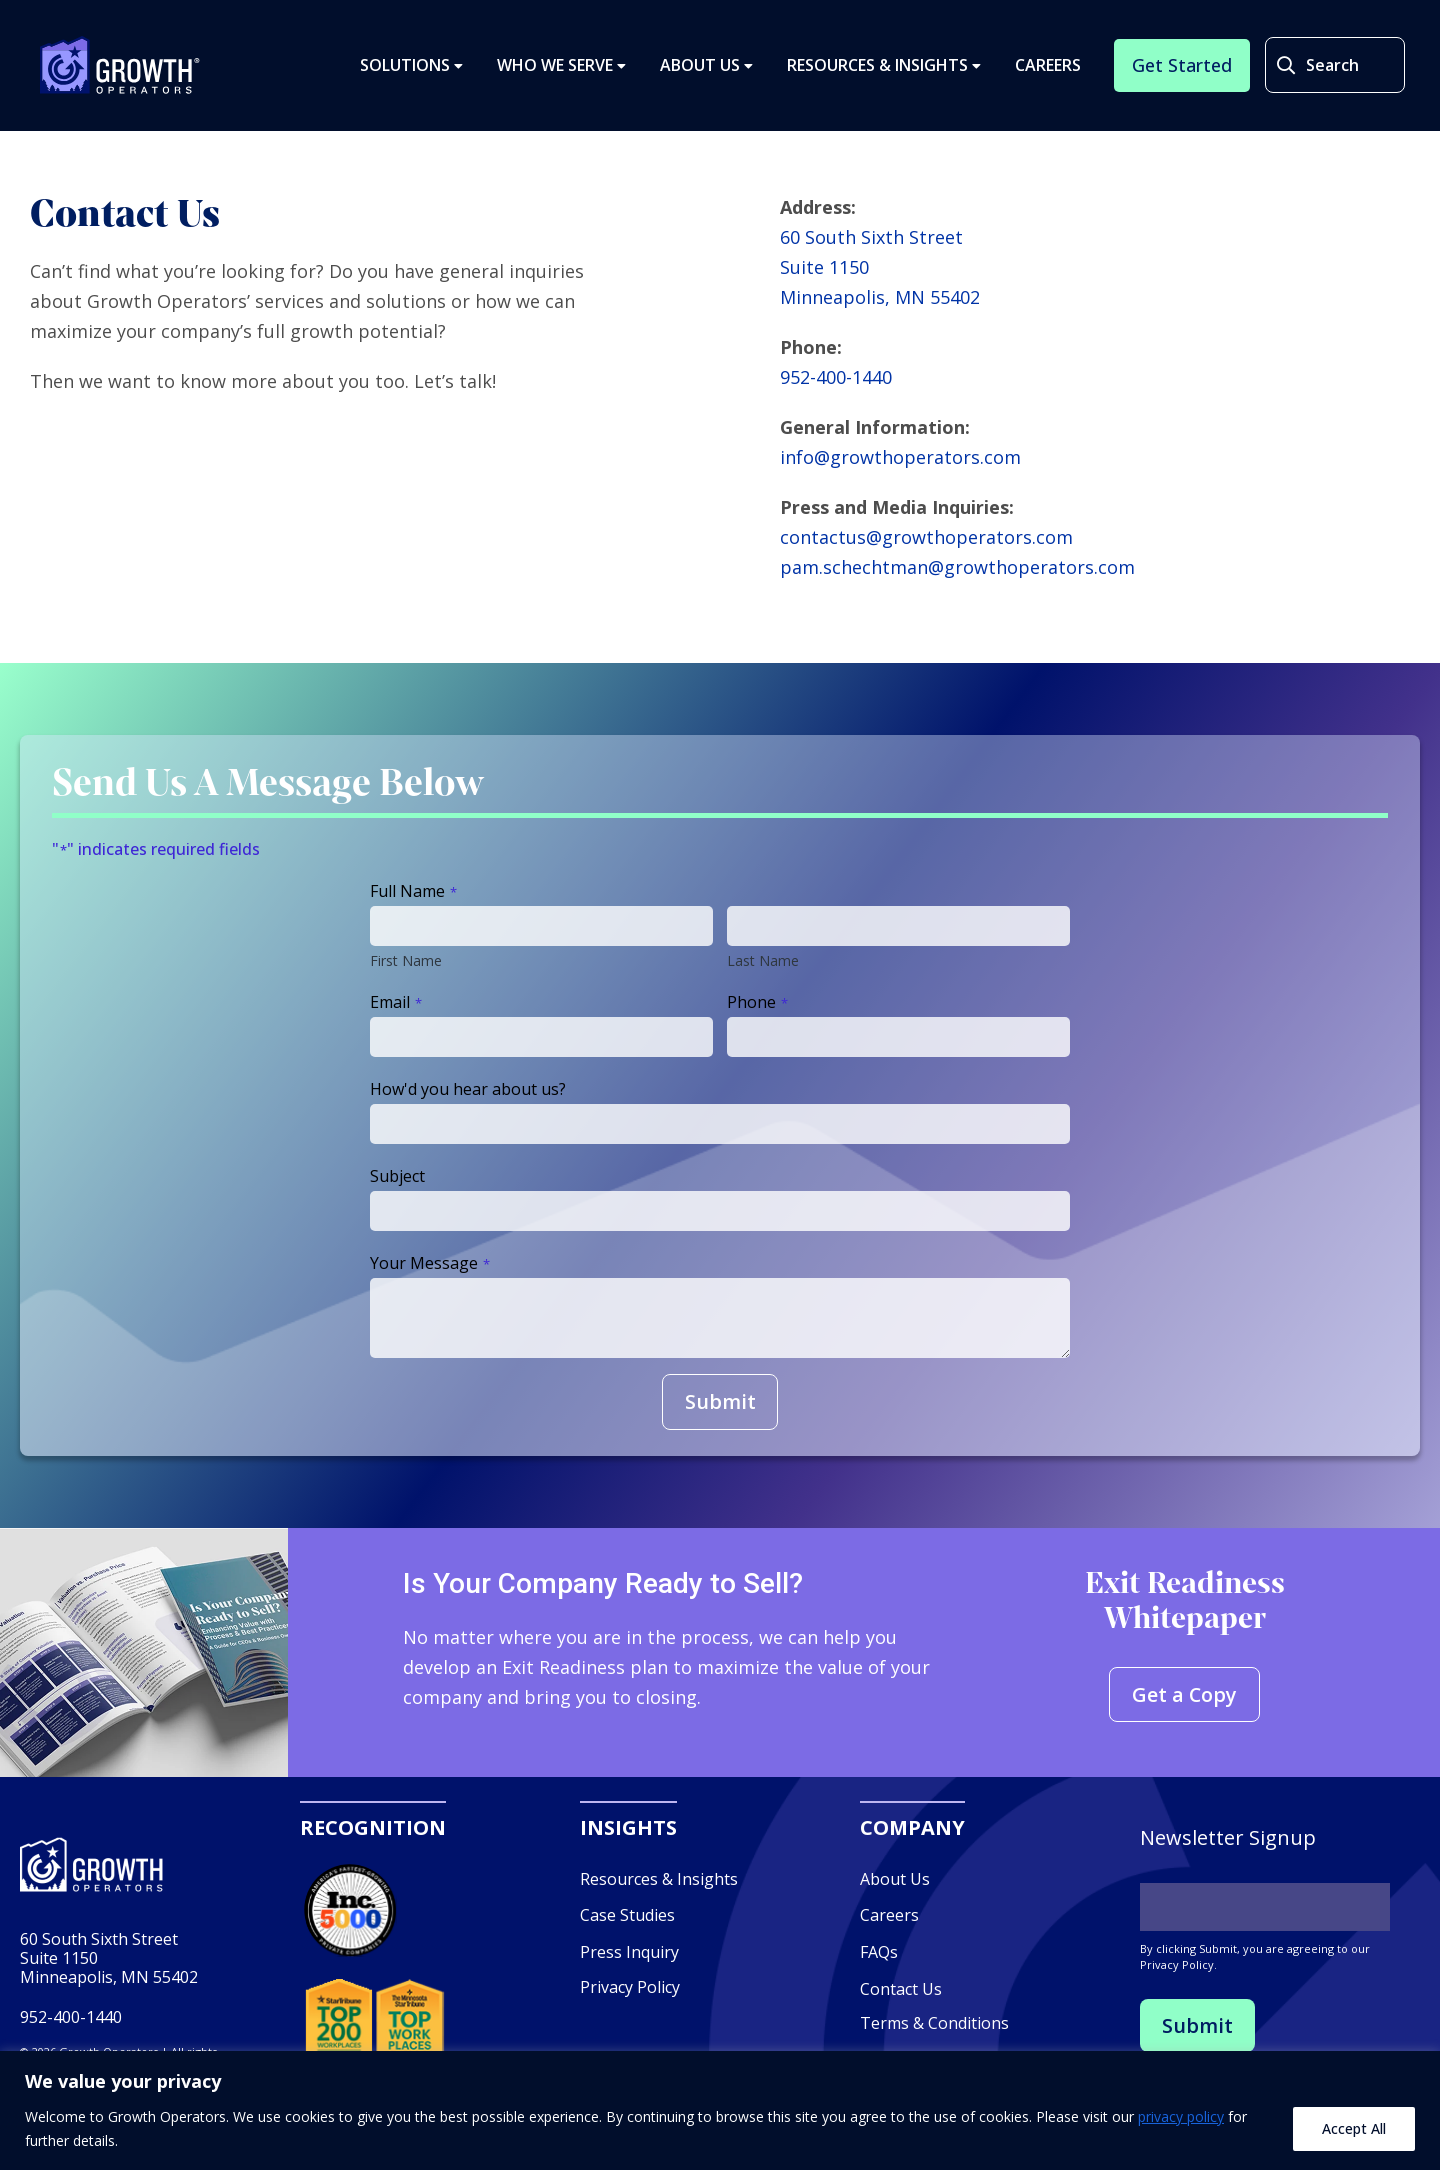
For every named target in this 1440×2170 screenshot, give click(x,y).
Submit (720, 1401)
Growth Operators (120, 66)
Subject (397, 1176)
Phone (757, 1002)
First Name (406, 960)
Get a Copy (1185, 1694)
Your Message (430, 1263)
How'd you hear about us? (468, 1089)
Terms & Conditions (934, 2024)
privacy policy (1181, 2116)
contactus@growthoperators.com (926, 537)
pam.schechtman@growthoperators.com (957, 567)
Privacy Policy (630, 1987)
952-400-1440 (836, 377)
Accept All (1354, 2128)
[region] (720, 2110)
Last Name (763, 960)
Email (396, 1002)
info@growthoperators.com (900, 457)
